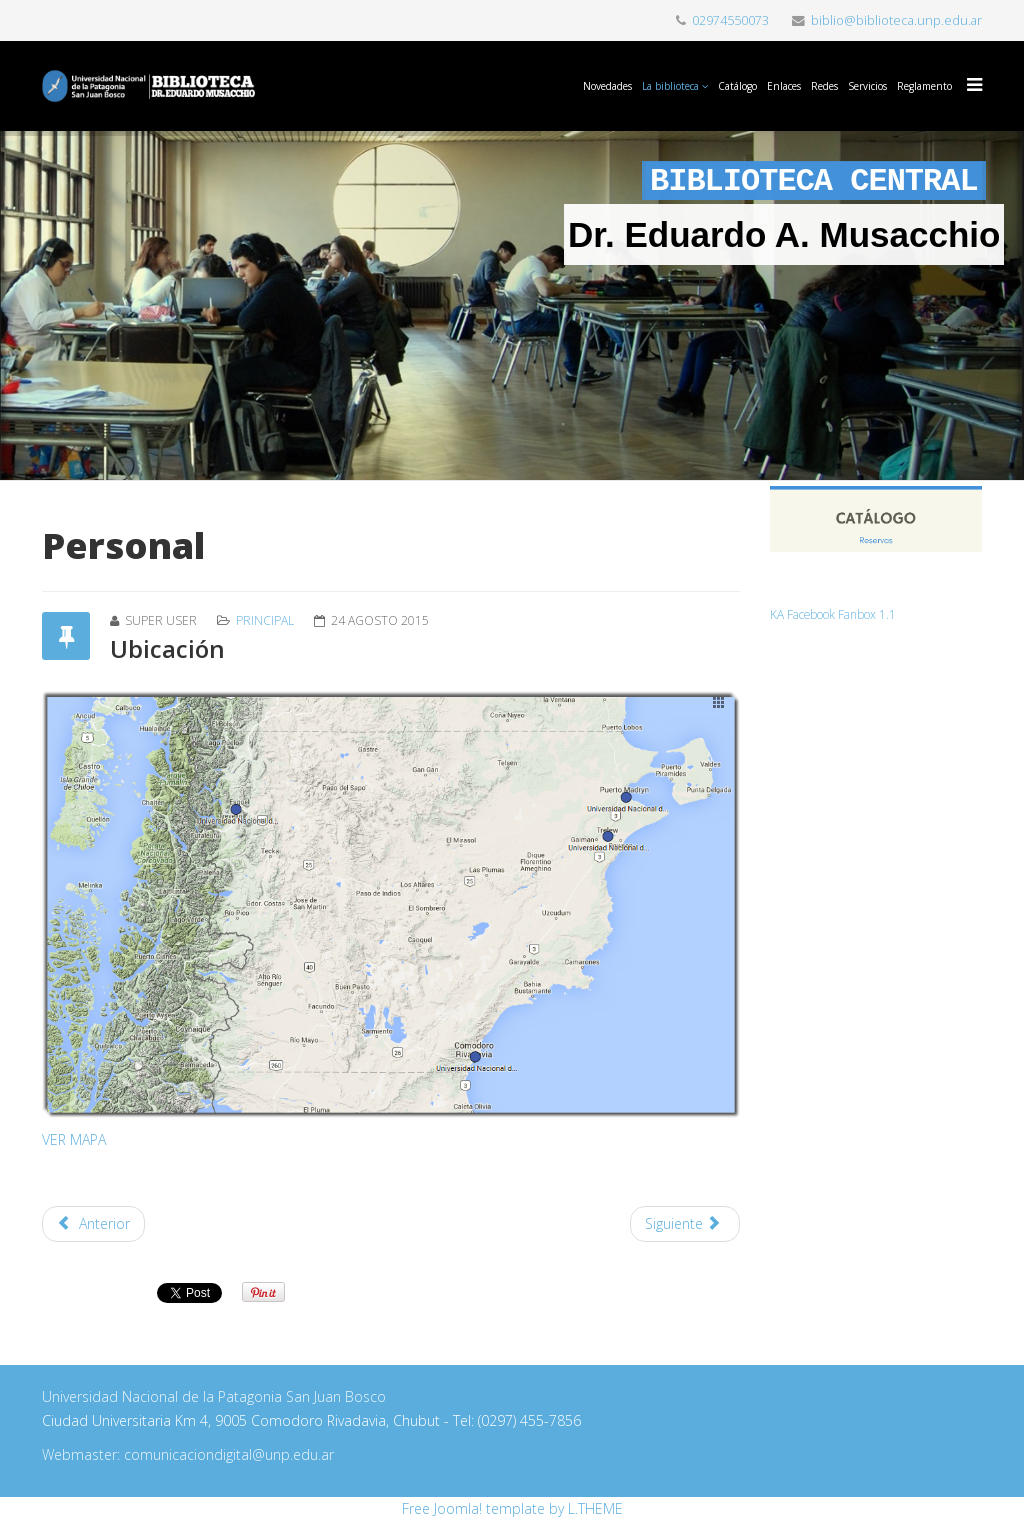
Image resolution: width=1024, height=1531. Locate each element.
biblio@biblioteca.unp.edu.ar (896, 20)
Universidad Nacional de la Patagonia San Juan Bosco (214, 1396)
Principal (265, 620)
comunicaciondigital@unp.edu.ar (229, 1454)
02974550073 (730, 20)
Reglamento (924, 86)
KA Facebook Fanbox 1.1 (833, 614)
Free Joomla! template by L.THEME (512, 1508)
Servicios (867, 86)
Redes (824, 86)
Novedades (607, 86)
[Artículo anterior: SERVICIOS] (93, 1224)
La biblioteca (670, 86)
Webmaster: (83, 1454)
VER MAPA (74, 1139)
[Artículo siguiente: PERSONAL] (685, 1224)
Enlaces (784, 86)
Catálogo (737, 86)
